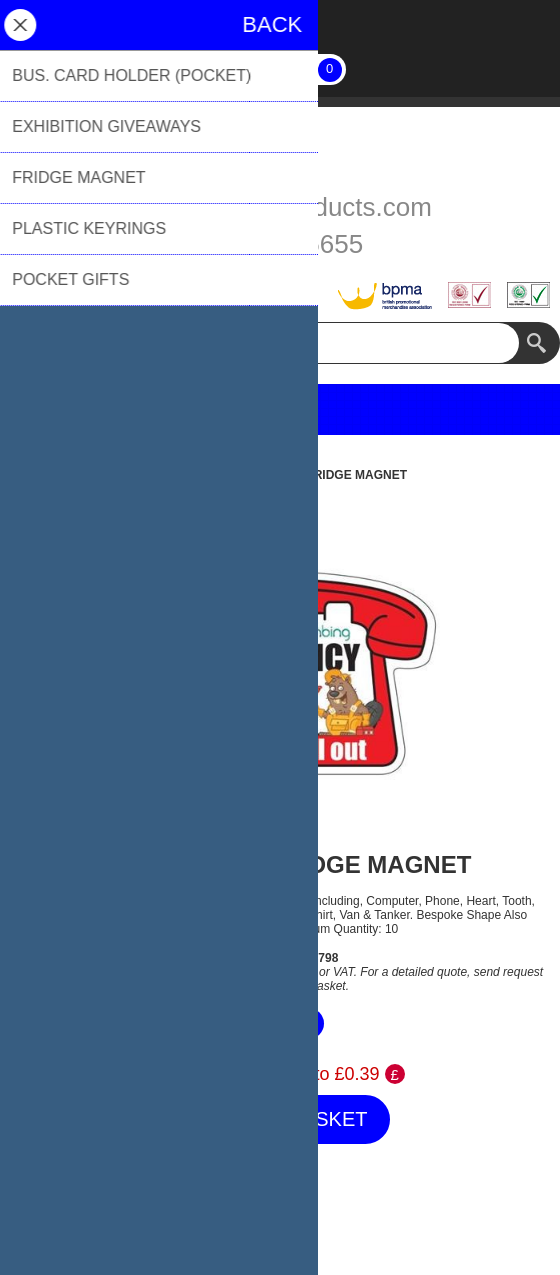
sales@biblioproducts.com (280, 207)
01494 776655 (280, 244)
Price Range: (207, 1074)
